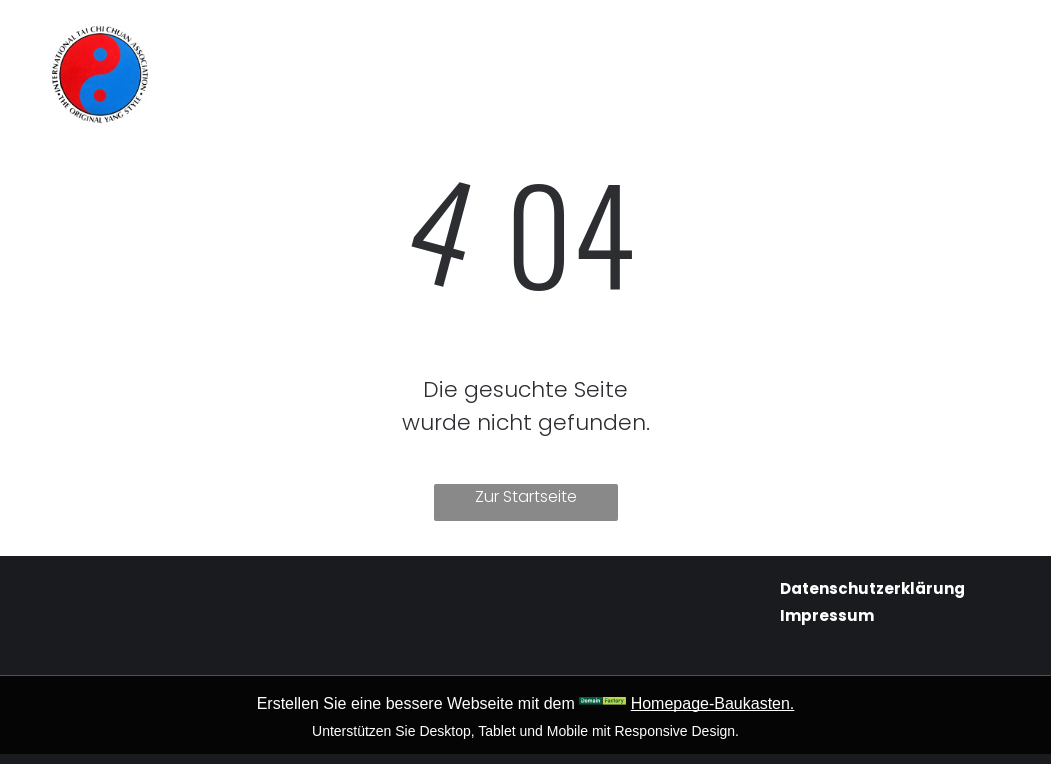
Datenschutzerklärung (872, 588)
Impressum (827, 615)
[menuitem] (323, 41)
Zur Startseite (526, 496)
